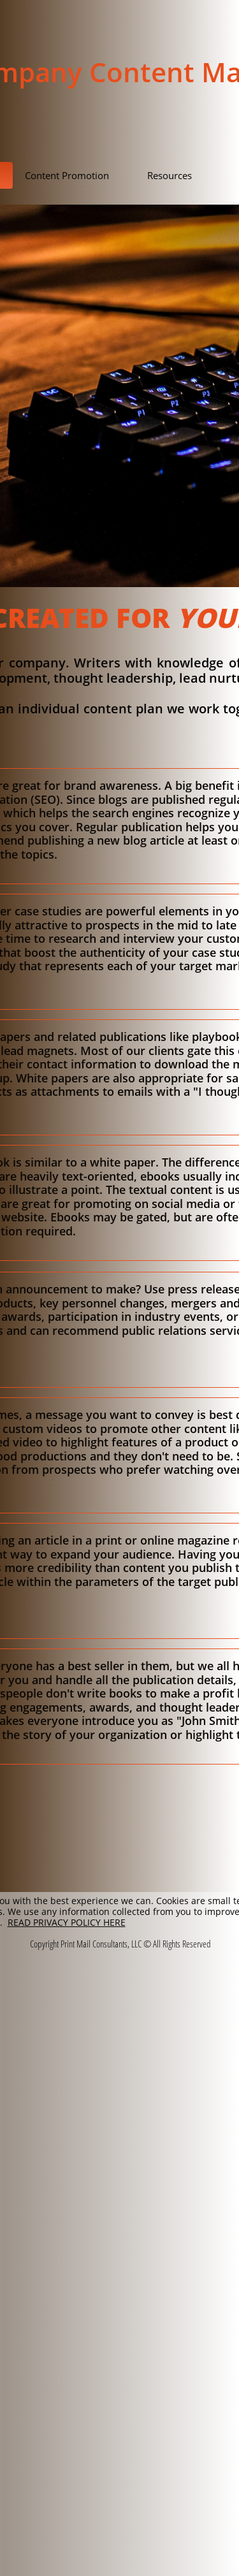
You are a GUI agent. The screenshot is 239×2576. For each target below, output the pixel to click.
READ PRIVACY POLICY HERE (67, 1922)
